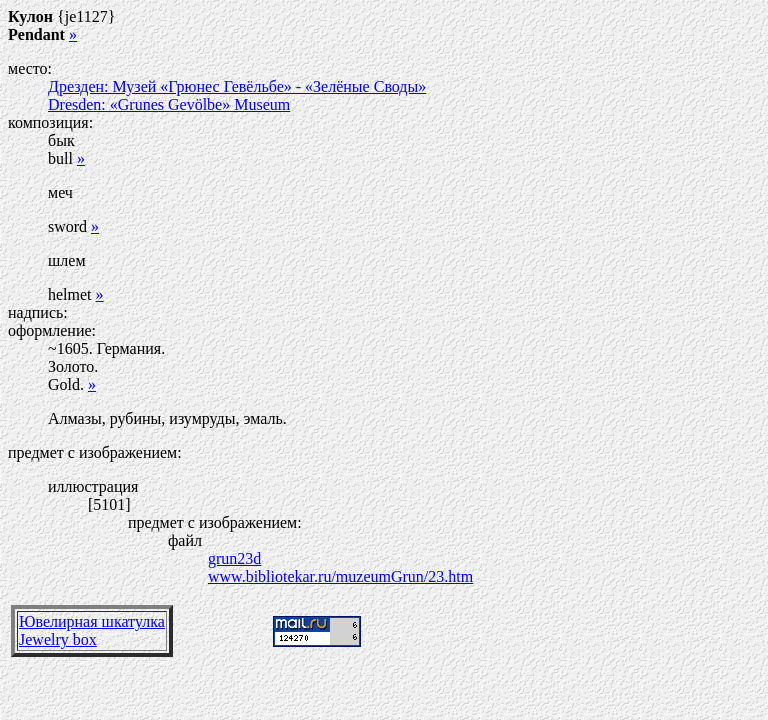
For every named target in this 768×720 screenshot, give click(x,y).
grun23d (234, 558)
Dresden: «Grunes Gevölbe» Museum (169, 104)
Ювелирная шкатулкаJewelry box (92, 630)
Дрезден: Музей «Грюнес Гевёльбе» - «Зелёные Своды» (237, 86)
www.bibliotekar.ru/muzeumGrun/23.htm (340, 576)
